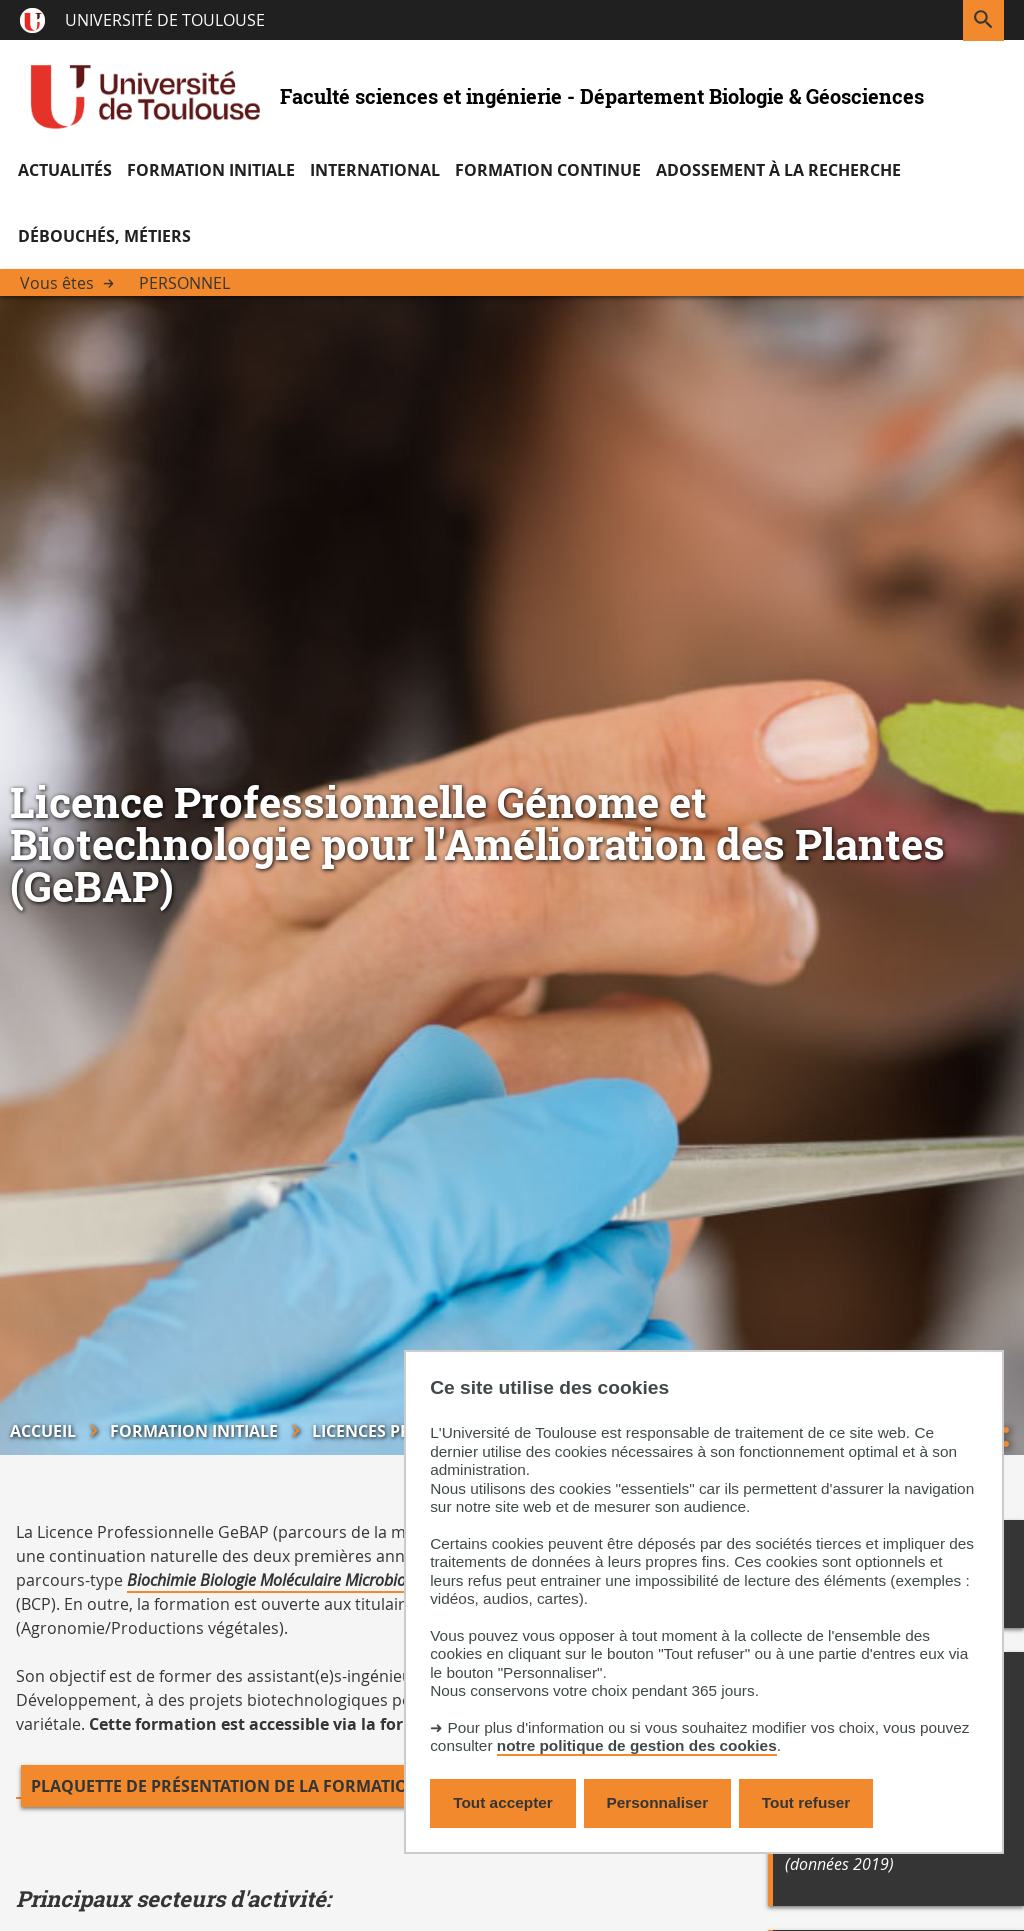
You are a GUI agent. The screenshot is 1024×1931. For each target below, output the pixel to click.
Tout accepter (503, 1802)
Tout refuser (806, 1802)
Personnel (184, 283)
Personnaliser (658, 1802)
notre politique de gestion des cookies (637, 1745)
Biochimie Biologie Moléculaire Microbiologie (283, 1580)
